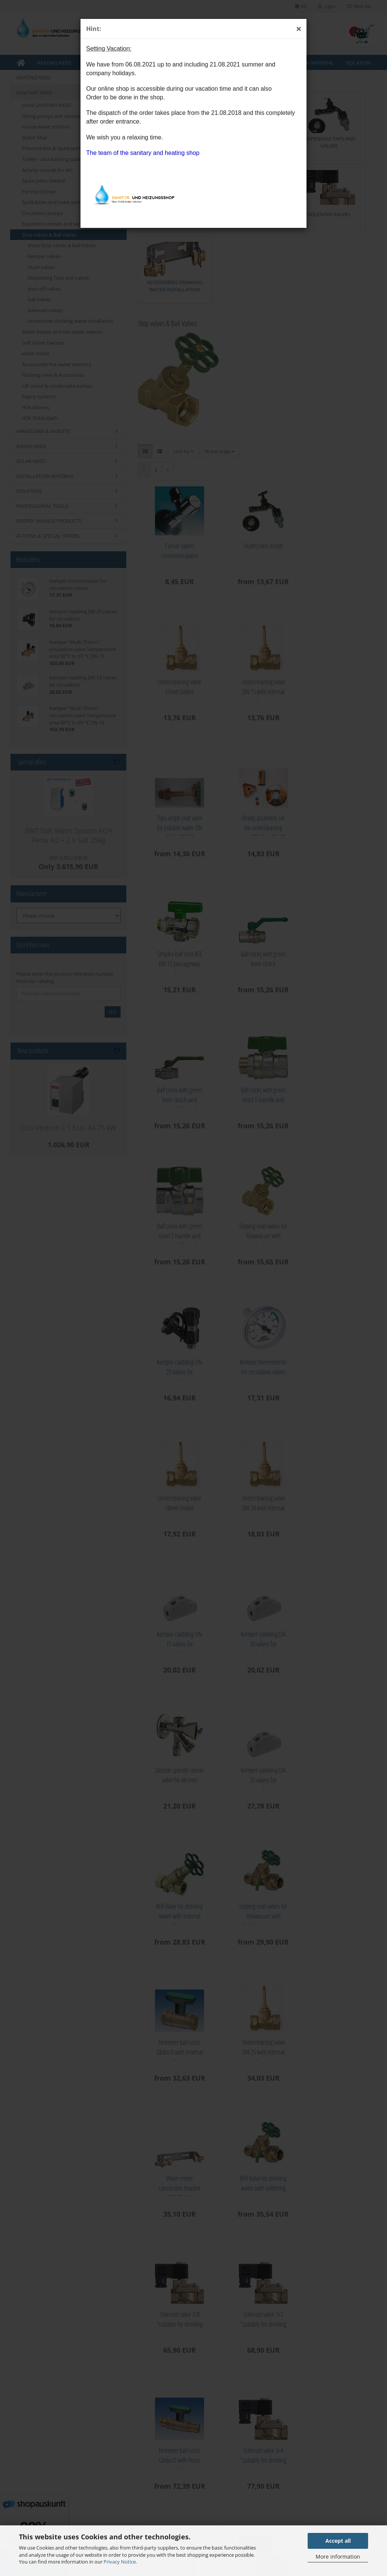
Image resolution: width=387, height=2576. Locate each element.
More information (338, 2556)
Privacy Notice (120, 2561)
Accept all (338, 2540)
